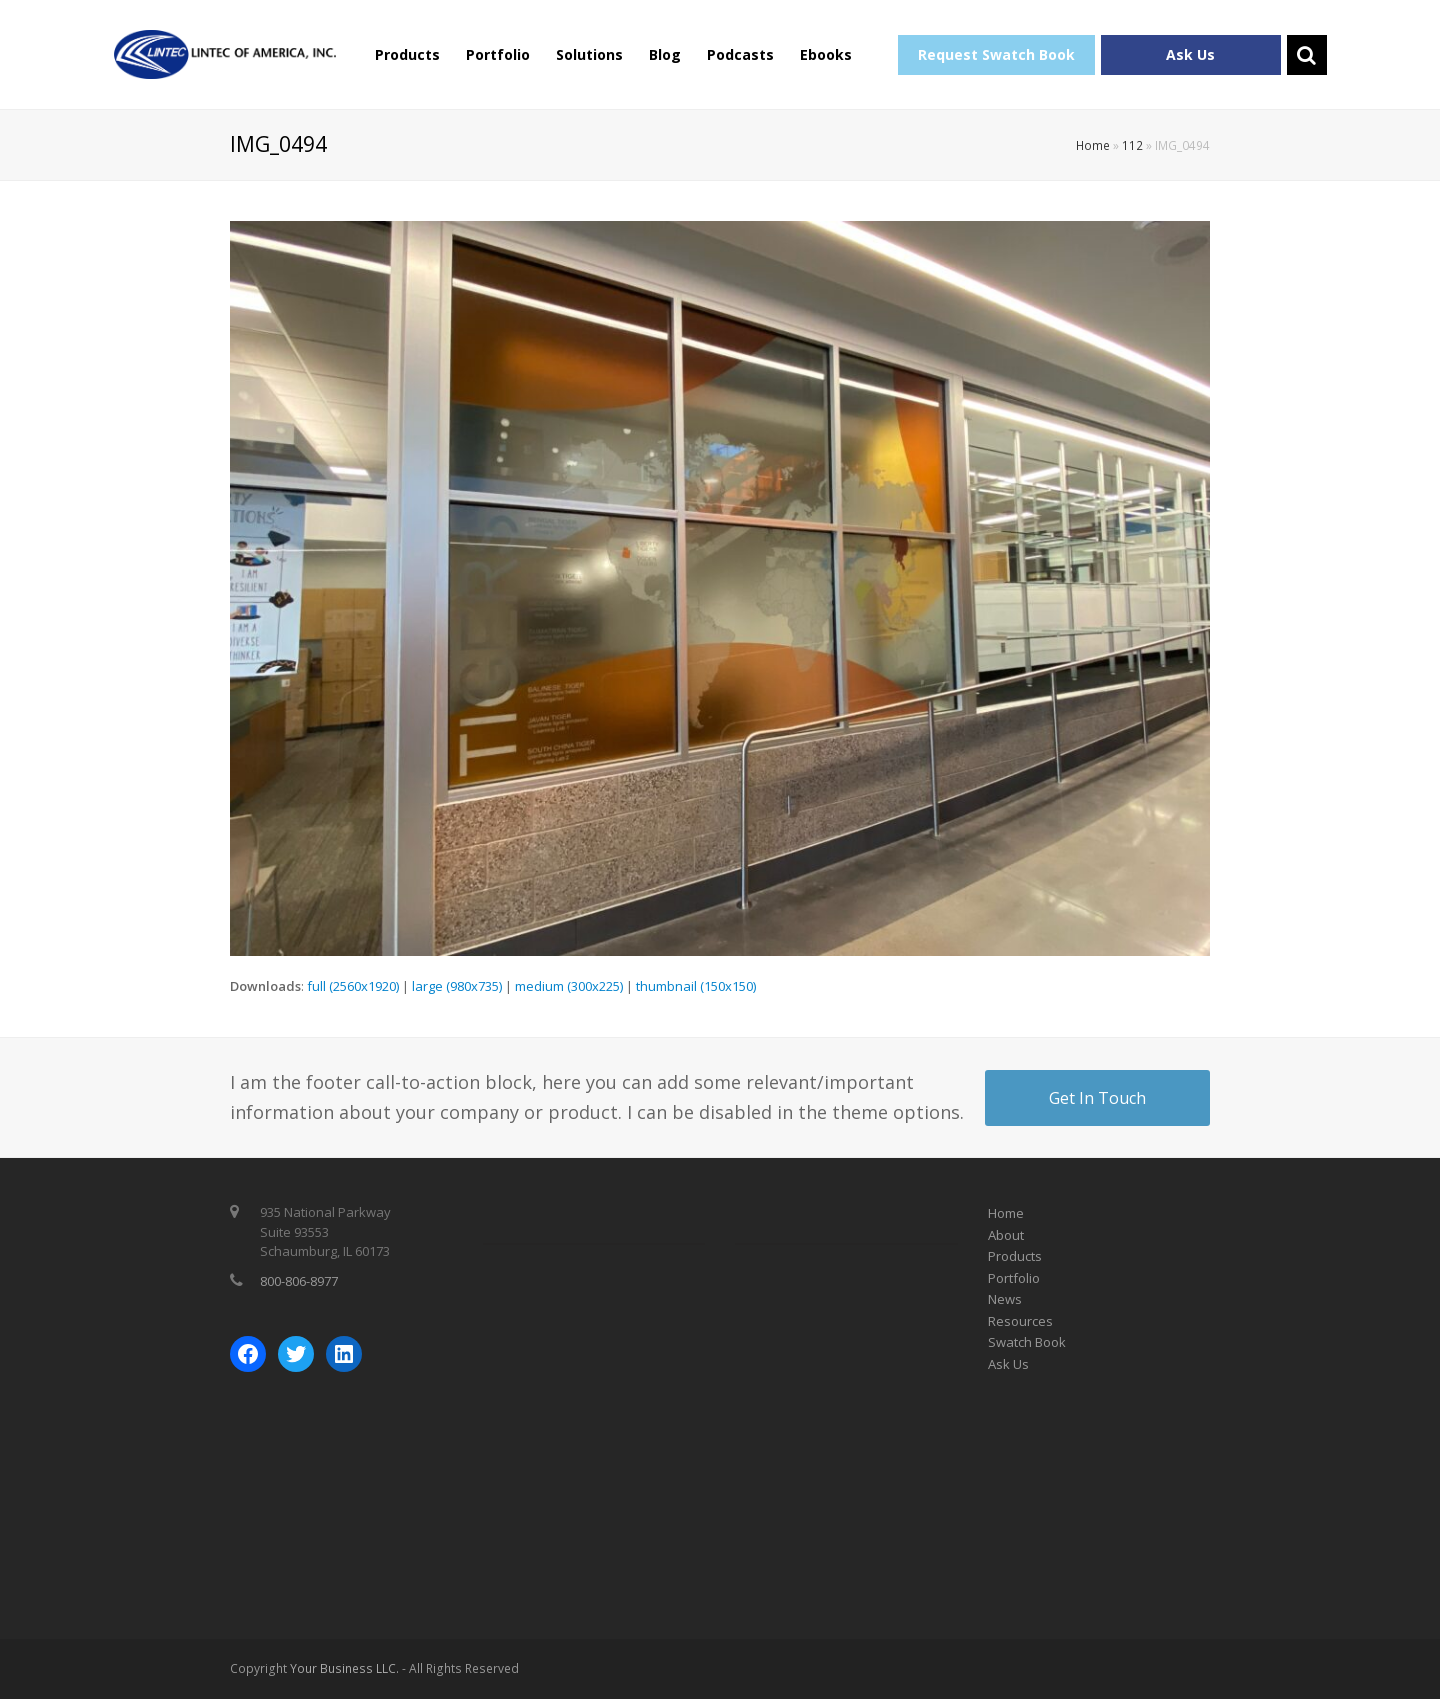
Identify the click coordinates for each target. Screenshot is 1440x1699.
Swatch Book (1027, 1342)
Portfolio (498, 54)
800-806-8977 (299, 1281)
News (1005, 1299)
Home (1093, 145)
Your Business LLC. (344, 1668)
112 (1132, 145)
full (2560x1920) (353, 986)
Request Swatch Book (996, 54)
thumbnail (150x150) (696, 986)
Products (407, 54)
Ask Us (1190, 54)
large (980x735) (457, 986)
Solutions (589, 54)
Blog (665, 54)
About (1006, 1235)
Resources (1020, 1321)
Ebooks (826, 54)
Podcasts (740, 54)
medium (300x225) (569, 986)
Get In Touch (1097, 1098)
